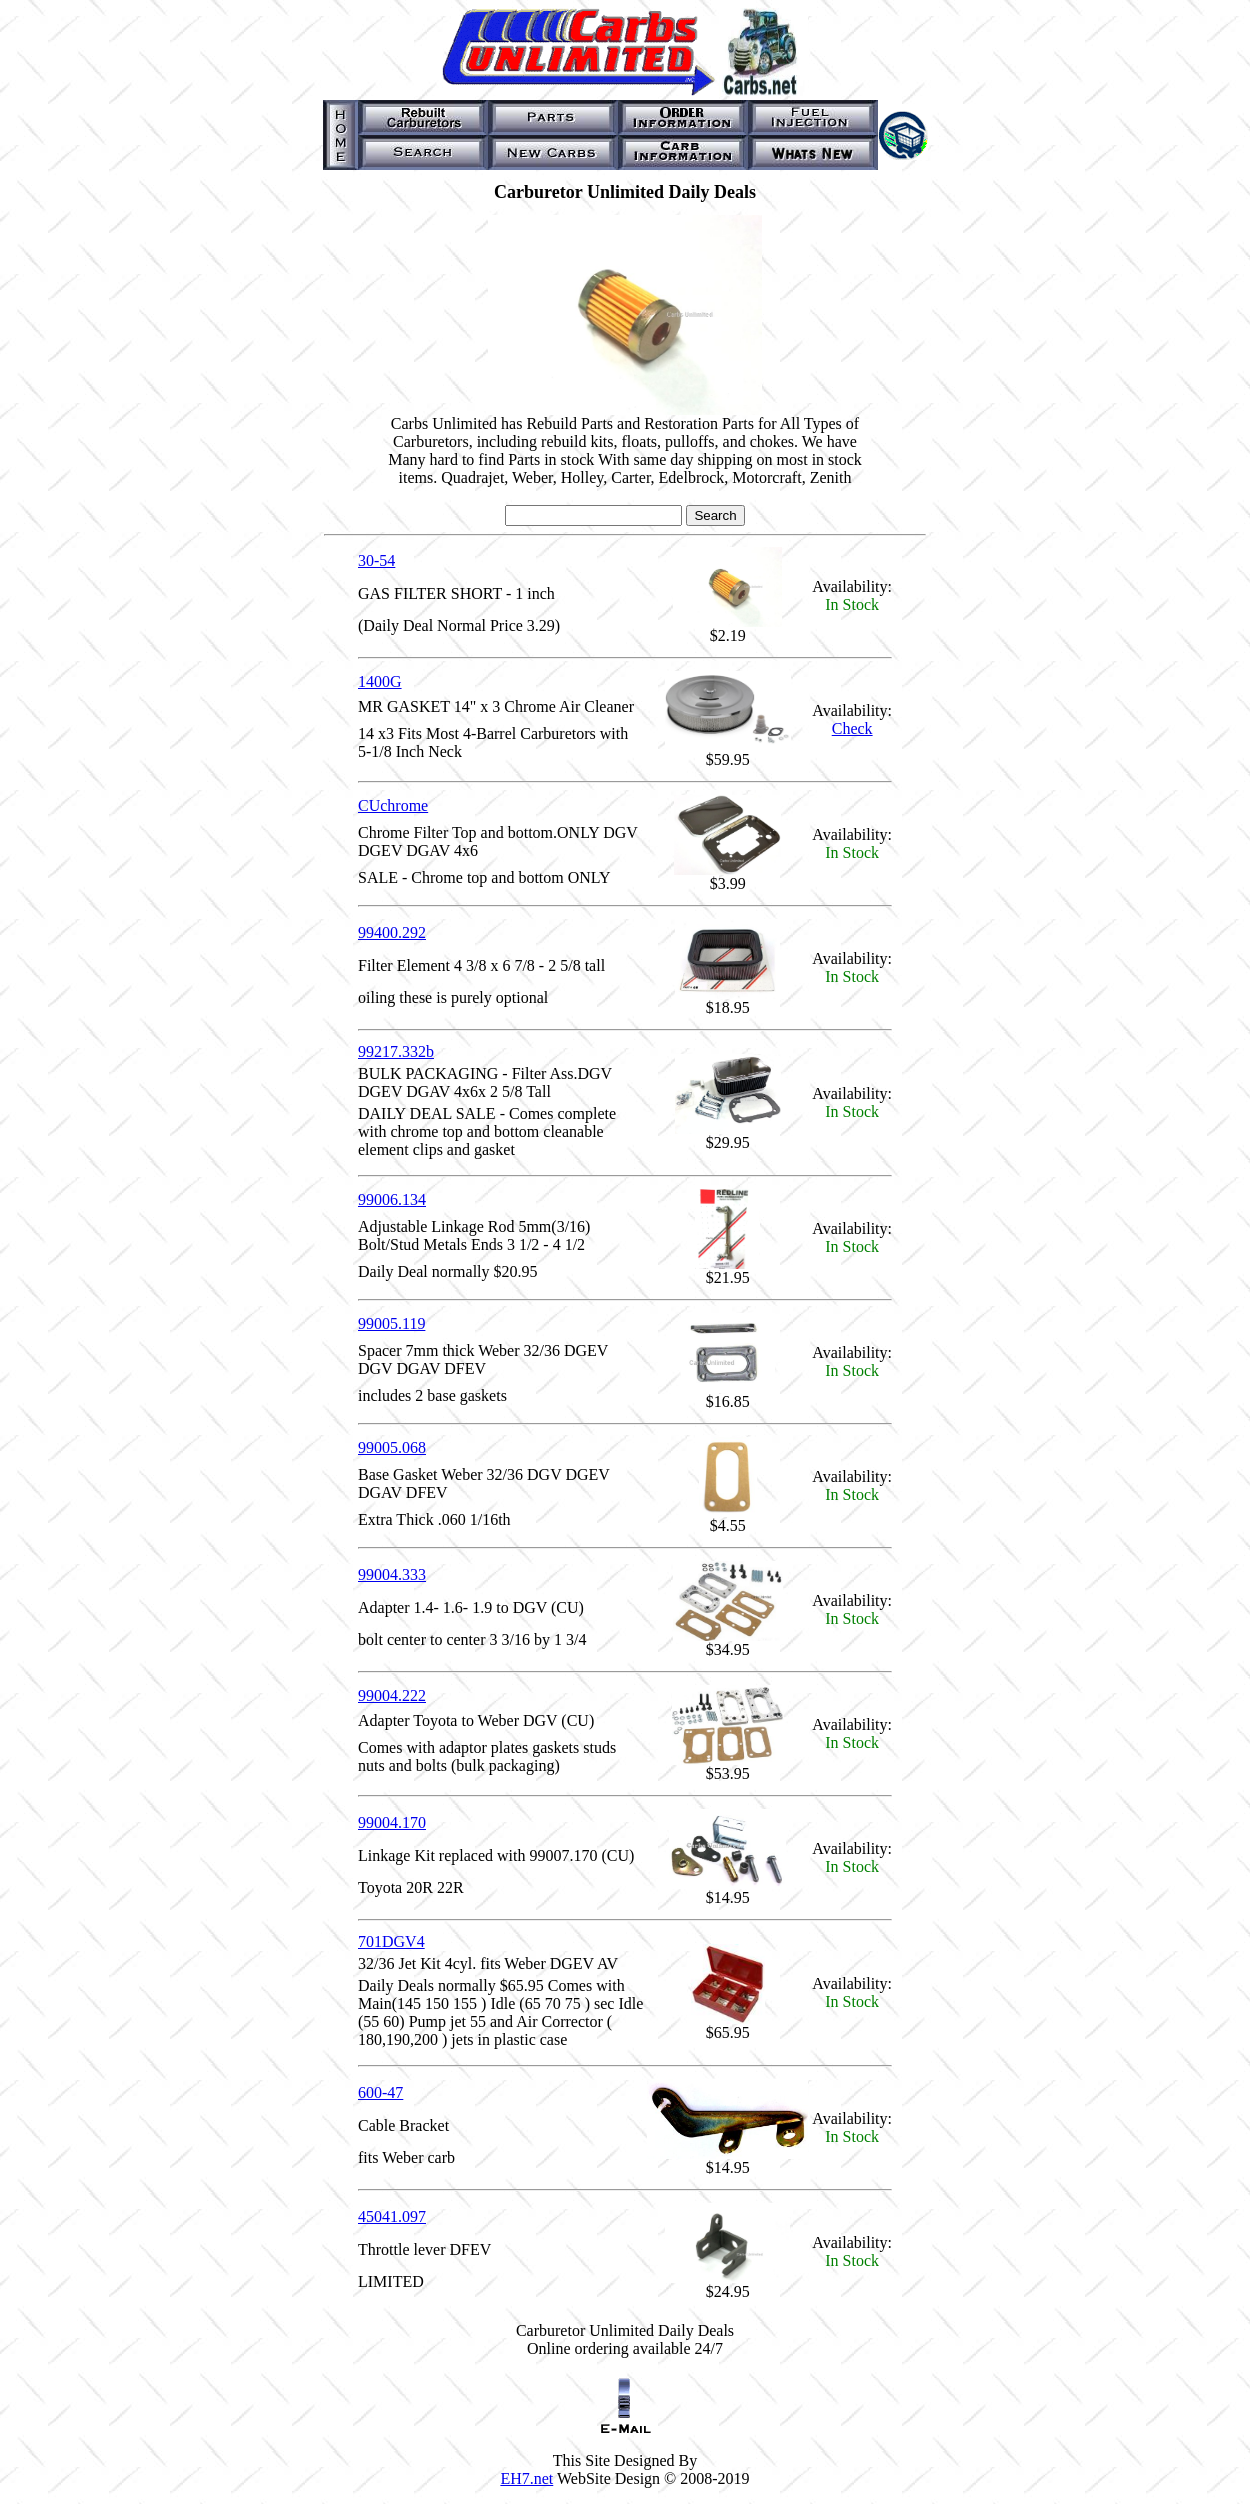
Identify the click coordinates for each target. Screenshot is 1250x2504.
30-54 (376, 560)
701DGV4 (391, 1941)
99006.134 (392, 1199)
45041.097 (392, 2216)
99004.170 (392, 1822)
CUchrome (393, 805)
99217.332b (396, 1051)
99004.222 (392, 1695)
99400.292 (392, 932)
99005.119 (391, 1323)
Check (852, 728)
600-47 (380, 2092)
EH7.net (526, 2478)
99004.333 (392, 1574)
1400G (380, 681)
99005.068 (392, 1447)
